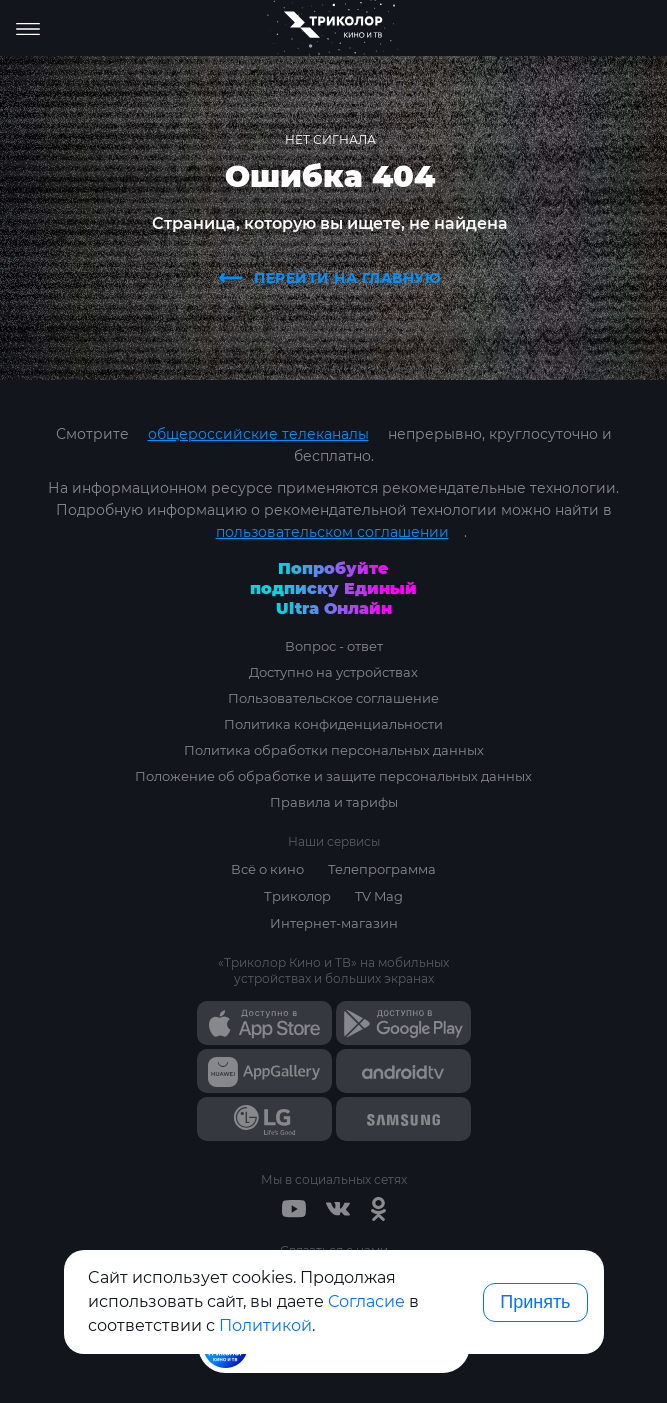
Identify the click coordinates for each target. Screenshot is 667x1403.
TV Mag (379, 896)
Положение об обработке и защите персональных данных (333, 776)
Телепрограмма (382, 869)
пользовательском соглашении (332, 532)
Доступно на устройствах (333, 672)
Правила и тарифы (334, 802)
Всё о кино (267, 869)
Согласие (366, 1301)
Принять (535, 1302)
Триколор (297, 896)
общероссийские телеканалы (258, 434)
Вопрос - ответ (334, 646)
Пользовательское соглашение (333, 698)
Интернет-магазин (334, 923)
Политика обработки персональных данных (334, 750)
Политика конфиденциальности (333, 724)
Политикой (265, 1325)
